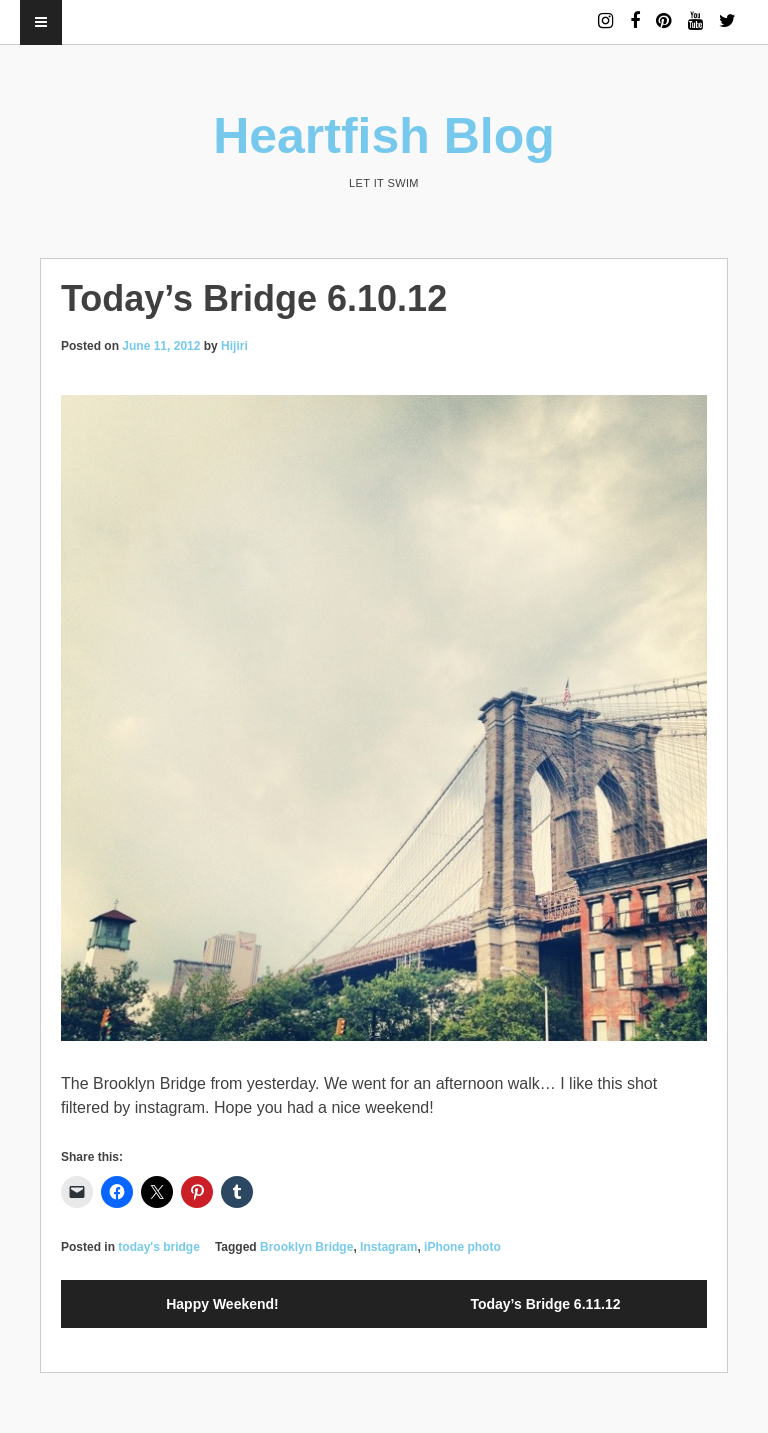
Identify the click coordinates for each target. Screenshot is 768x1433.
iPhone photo (462, 1247)
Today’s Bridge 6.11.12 (545, 1304)
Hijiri (234, 346)
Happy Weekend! (222, 1304)
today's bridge (159, 1247)
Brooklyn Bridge (306, 1247)
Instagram (388, 1247)
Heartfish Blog (384, 136)
